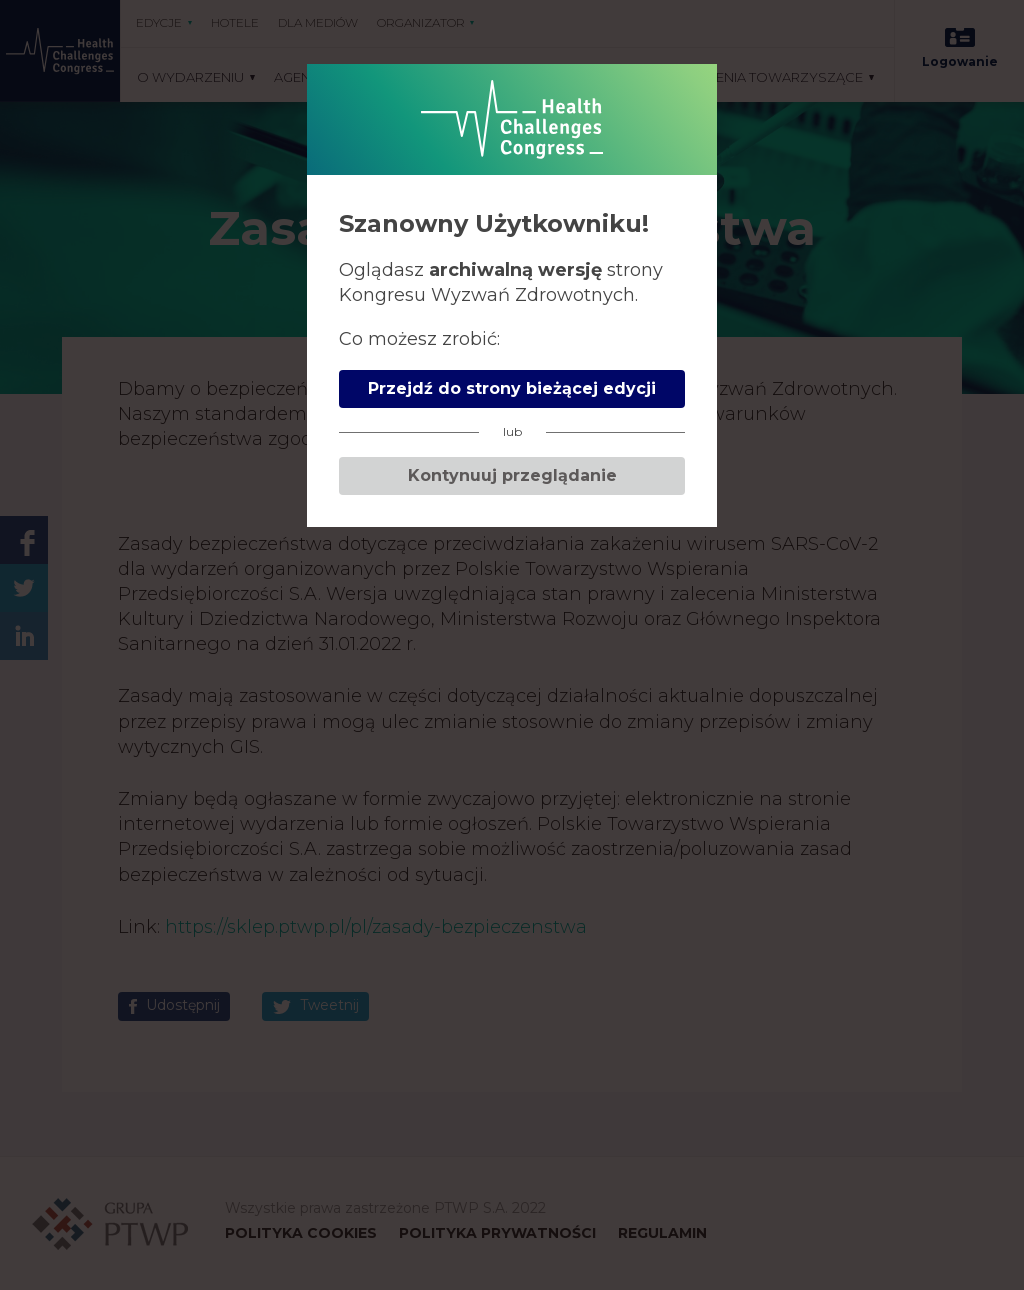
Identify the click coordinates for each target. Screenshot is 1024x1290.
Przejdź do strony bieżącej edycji (512, 388)
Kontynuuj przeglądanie (512, 475)
